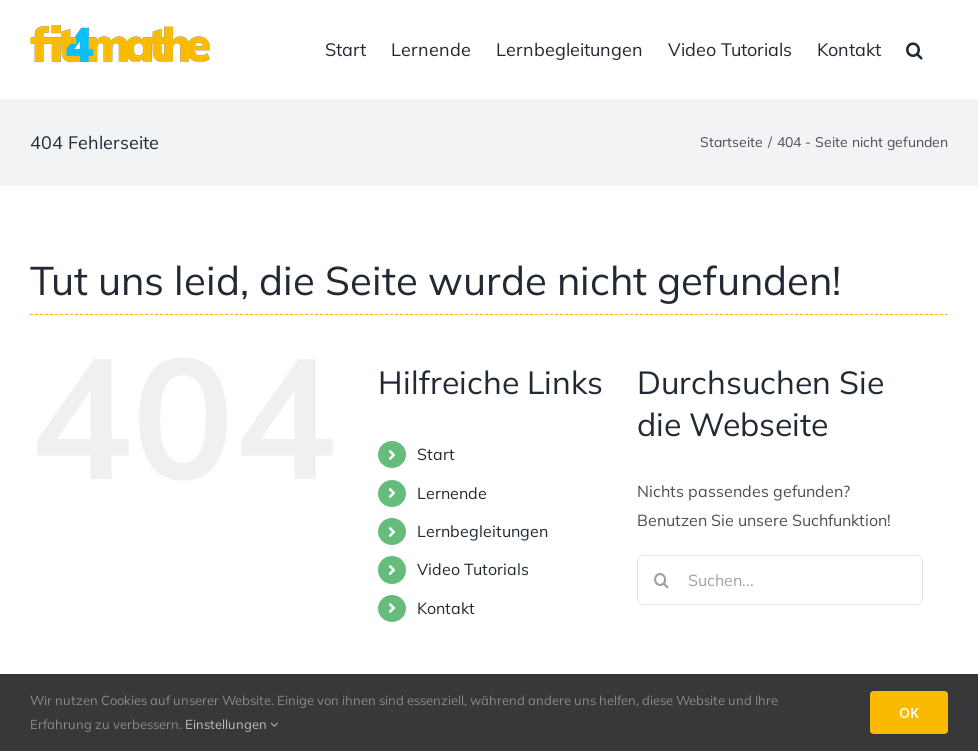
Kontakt (446, 608)
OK (909, 712)
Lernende (452, 493)
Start (436, 454)
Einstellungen (231, 724)
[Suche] (662, 580)
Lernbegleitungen (482, 531)
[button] (914, 49)
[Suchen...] (780, 580)
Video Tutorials (473, 569)
